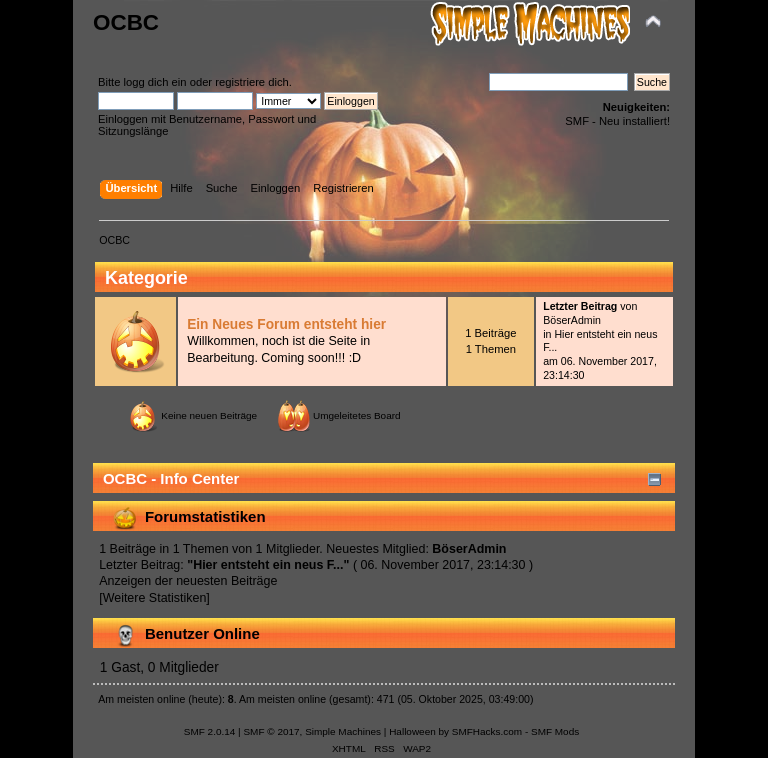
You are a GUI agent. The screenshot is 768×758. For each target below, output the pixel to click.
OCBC (126, 22)
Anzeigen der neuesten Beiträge (188, 581)
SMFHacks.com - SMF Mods (515, 731)
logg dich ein (155, 82)
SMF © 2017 (271, 731)
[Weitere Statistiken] (154, 598)
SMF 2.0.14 (210, 731)
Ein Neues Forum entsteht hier (286, 324)
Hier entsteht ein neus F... (268, 565)
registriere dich (252, 82)
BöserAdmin (572, 320)
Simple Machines (343, 731)
